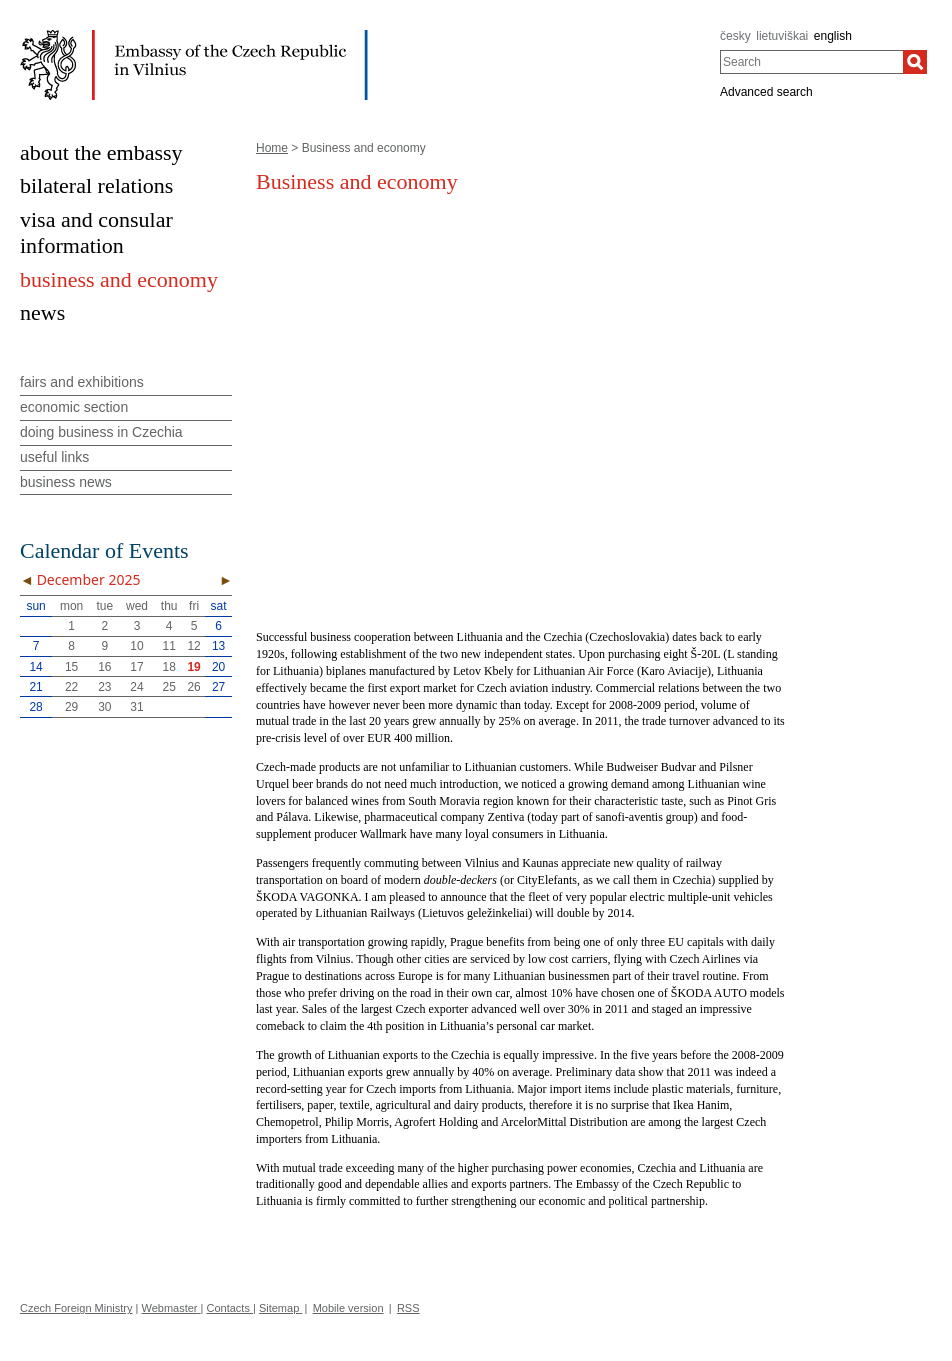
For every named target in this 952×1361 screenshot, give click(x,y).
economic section (74, 407)
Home (272, 148)
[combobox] (811, 62)
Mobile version (348, 1308)
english (833, 36)
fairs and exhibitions (82, 382)
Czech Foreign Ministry (76, 1308)
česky (735, 36)
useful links (54, 457)
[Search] (915, 62)
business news (66, 482)
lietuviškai (782, 36)
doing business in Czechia (101, 432)
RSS (408, 1308)
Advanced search (766, 92)
